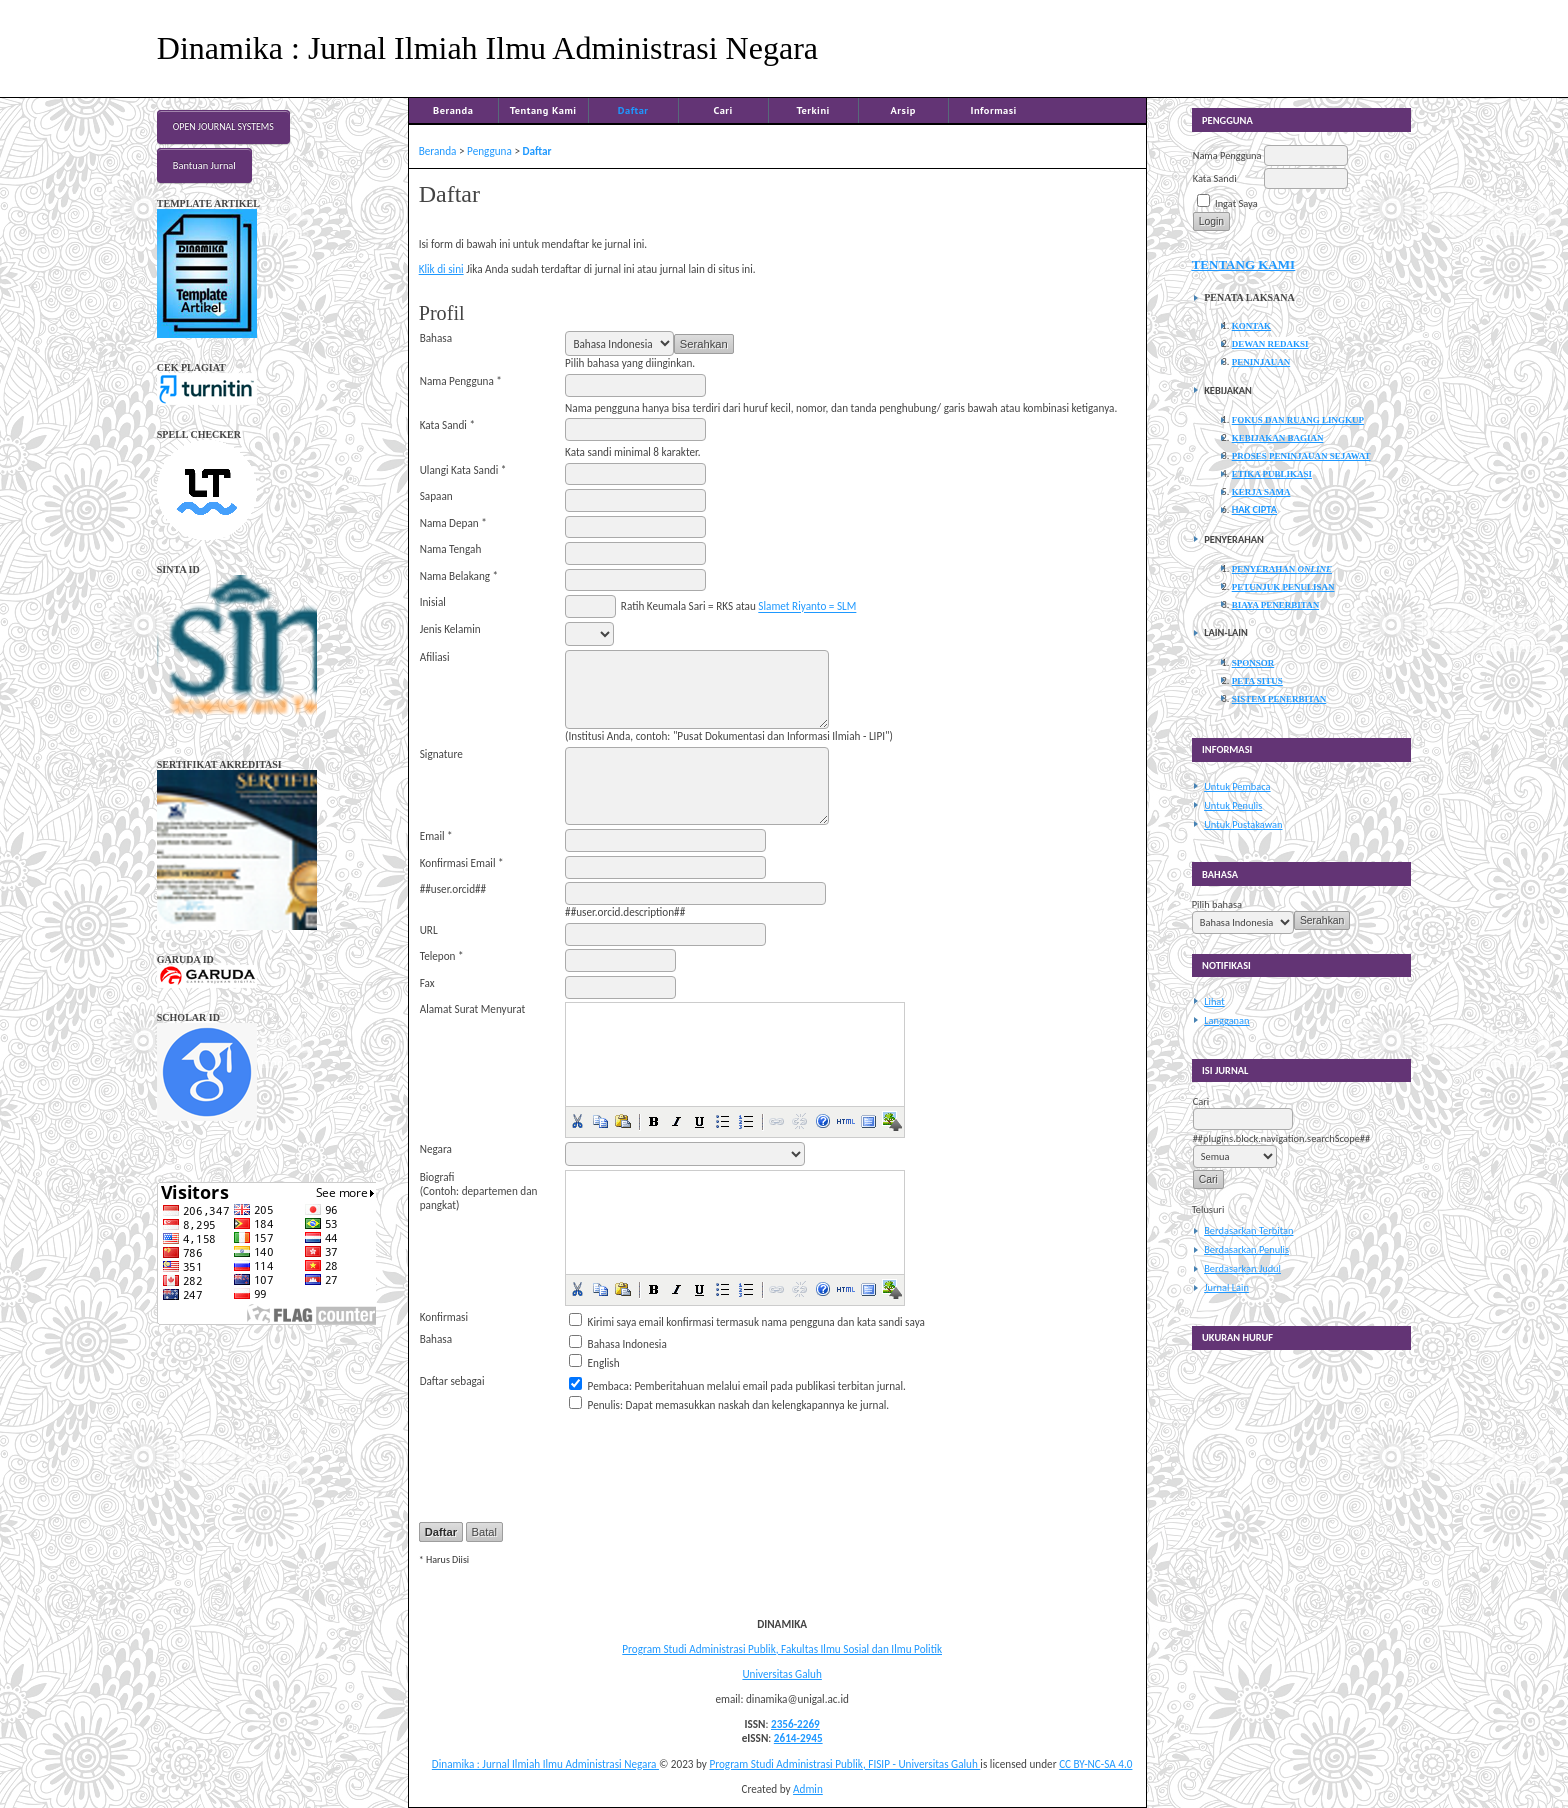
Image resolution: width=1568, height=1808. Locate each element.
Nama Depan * (453, 523)
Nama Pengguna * (461, 381)
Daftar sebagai (452, 1381)
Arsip (903, 110)
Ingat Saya (1236, 203)
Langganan (1226, 1020)
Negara (436, 1149)
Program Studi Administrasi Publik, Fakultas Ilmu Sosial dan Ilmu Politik (782, 1649)
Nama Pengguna (1227, 155)
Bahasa (436, 338)
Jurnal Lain (1226, 1287)
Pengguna (489, 151)
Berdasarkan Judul (1242, 1268)
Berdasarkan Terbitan (1248, 1230)
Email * (436, 836)
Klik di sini (441, 269)
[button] (577, 1121)
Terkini (813, 110)
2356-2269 (795, 1724)
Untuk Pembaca (1237, 786)
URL (429, 930)
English (604, 1363)
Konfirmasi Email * (462, 863)
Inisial (433, 602)
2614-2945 (798, 1738)
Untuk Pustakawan (1243, 824)
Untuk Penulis (1233, 805)
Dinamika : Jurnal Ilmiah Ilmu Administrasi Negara (545, 1764)
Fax (427, 983)
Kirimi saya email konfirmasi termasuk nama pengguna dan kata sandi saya (756, 1322)
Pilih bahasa (1217, 904)
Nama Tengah (451, 549)
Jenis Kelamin (450, 629)
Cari (722, 110)
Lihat (1214, 1001)
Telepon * (442, 956)
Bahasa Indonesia (627, 1344)
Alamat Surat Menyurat (473, 1009)
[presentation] (717, 1455)
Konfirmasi (444, 1317)
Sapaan (436, 496)
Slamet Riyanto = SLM (807, 607)
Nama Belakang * (459, 576)
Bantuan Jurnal (204, 165)
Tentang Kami (543, 110)
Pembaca (608, 1386)
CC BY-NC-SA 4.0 (1095, 1764)
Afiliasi (435, 657)
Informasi (993, 110)
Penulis (604, 1405)
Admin (808, 1789)
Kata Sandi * (447, 425)
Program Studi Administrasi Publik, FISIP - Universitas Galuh (844, 1764)
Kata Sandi (1215, 178)
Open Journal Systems (223, 127)
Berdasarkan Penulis (1246, 1249)
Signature (441, 754)
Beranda (453, 110)
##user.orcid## (453, 889)
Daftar (633, 110)
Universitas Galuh (781, 1674)
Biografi (437, 1177)
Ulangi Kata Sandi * (463, 470)
